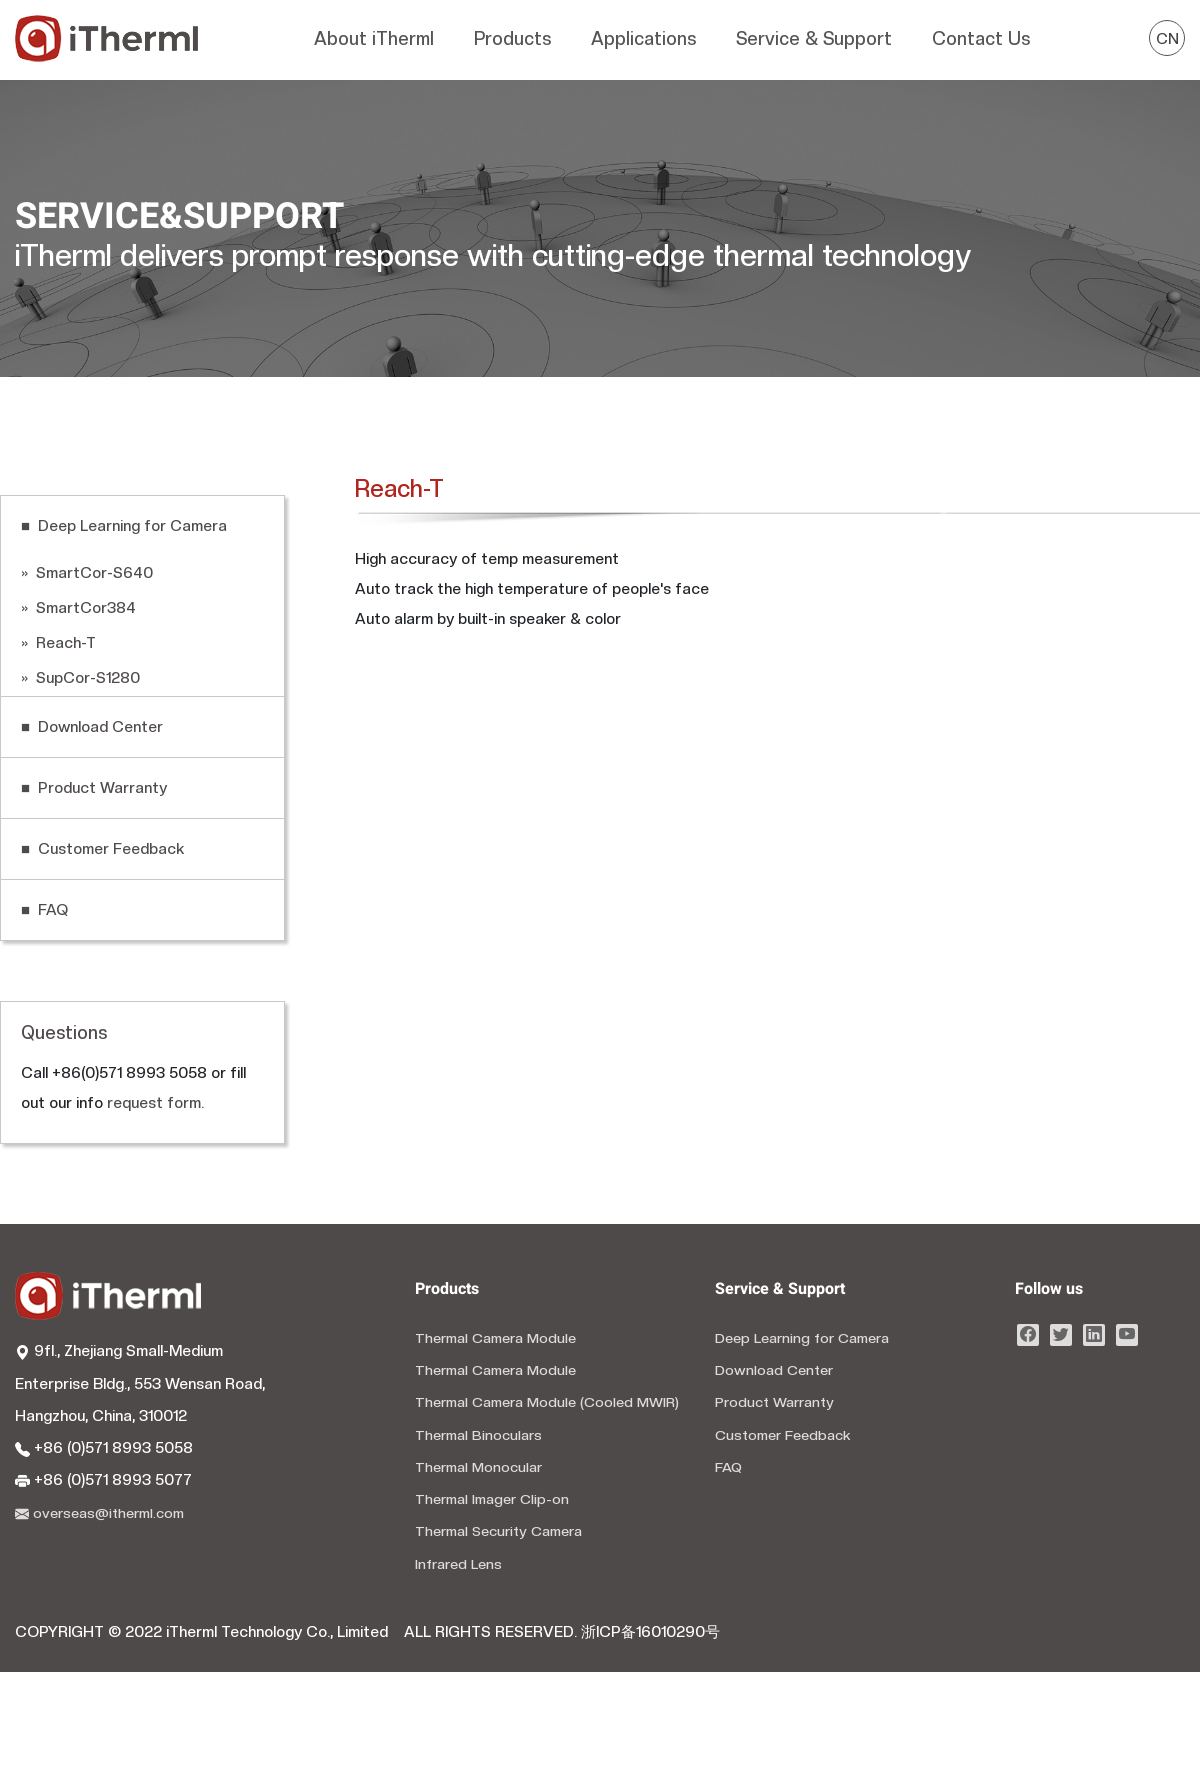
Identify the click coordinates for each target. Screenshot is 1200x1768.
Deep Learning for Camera (802, 1338)
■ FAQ (44, 910)
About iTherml (374, 38)
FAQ (728, 1467)
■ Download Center (92, 727)
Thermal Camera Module (495, 1338)
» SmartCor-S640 (87, 573)
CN (1167, 39)
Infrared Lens (458, 1564)
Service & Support (814, 38)
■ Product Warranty (94, 788)
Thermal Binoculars (478, 1435)
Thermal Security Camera (498, 1531)
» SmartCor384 (78, 608)
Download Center (774, 1370)
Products (512, 38)
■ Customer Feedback (102, 849)
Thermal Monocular (478, 1467)
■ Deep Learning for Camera (124, 526)
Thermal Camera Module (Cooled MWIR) (547, 1402)
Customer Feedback (783, 1435)
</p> (691, 853)
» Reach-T (58, 643)
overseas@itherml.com (99, 1513)
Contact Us (981, 38)
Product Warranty (774, 1402)
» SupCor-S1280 (80, 678)
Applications (643, 38)
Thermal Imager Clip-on (492, 1499)
